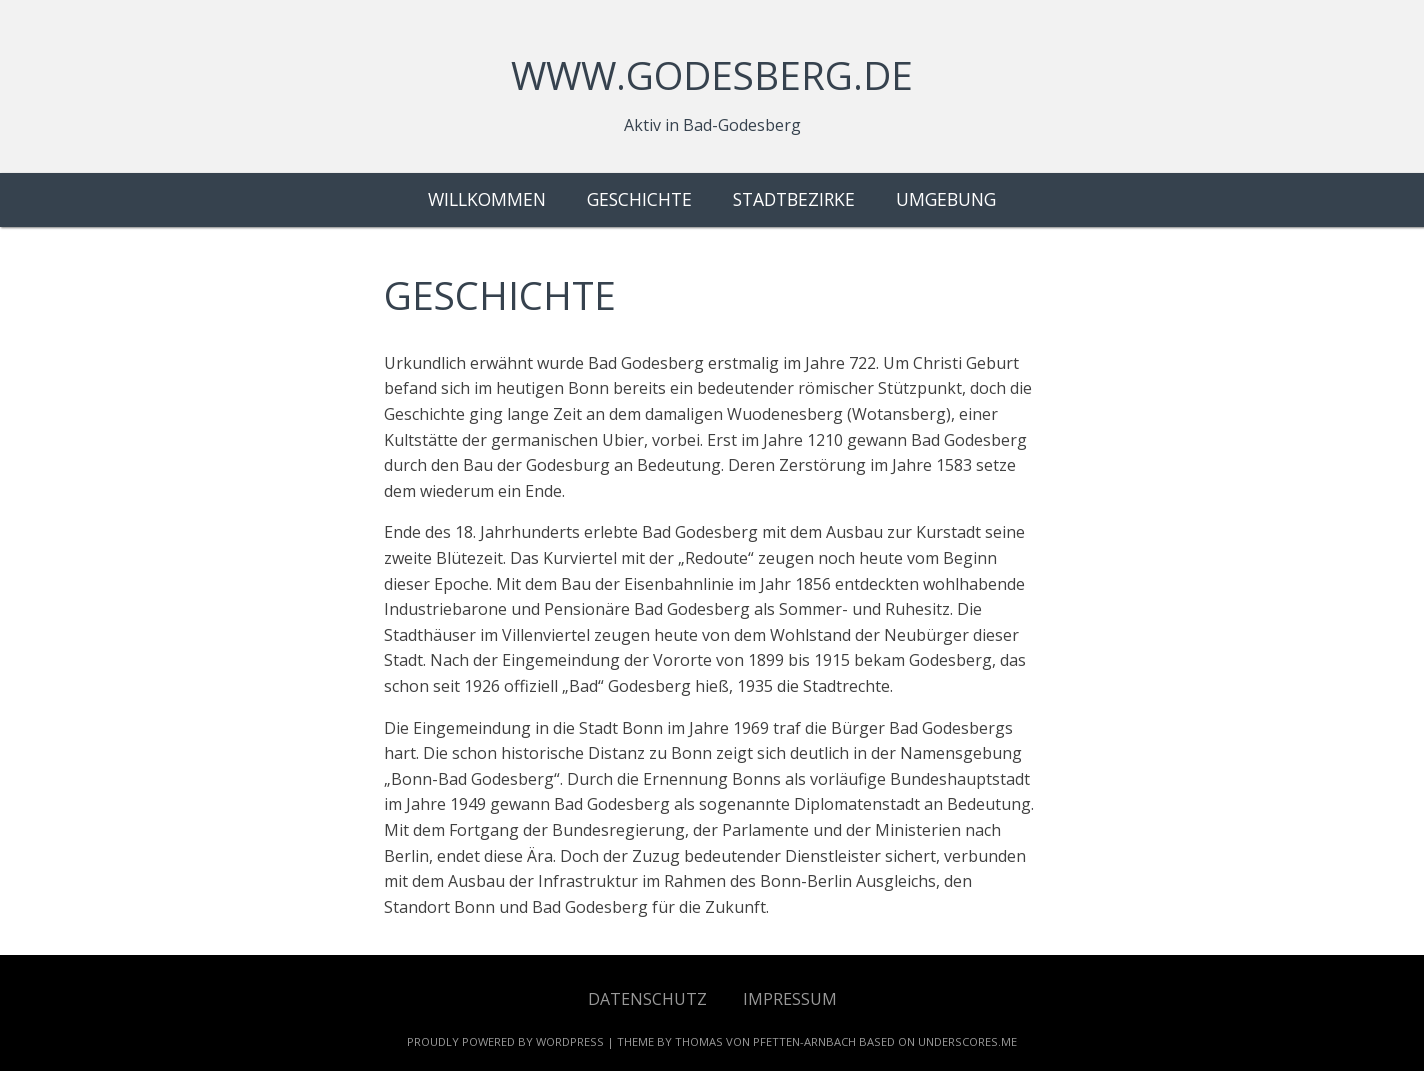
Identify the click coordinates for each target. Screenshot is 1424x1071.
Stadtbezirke (794, 199)
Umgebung (946, 199)
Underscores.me (967, 1041)
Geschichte (639, 199)
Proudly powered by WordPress (505, 1041)
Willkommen (487, 199)
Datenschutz (647, 999)
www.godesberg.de (712, 75)
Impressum (790, 999)
